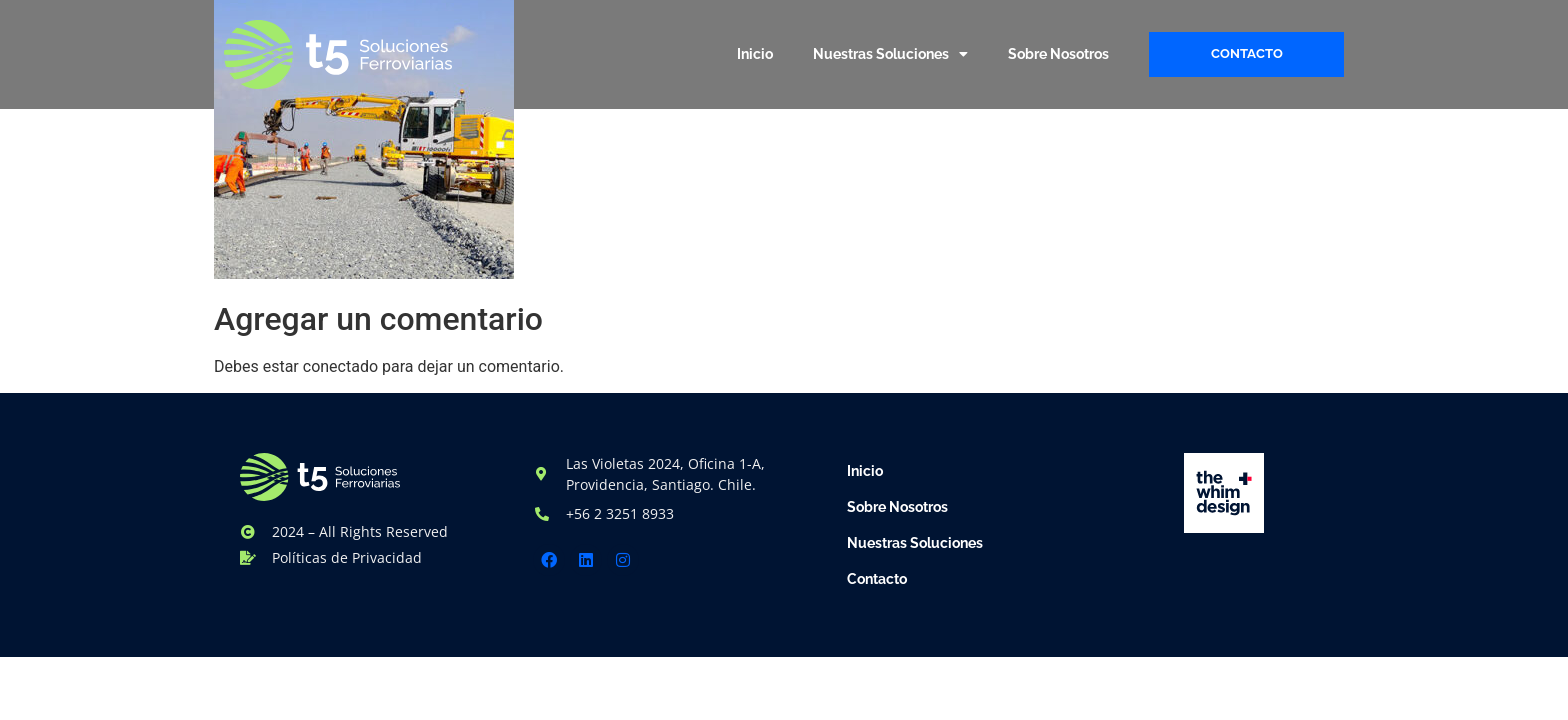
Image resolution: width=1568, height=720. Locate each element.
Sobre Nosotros (1058, 54)
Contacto (877, 579)
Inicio (755, 54)
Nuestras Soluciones (890, 54)
